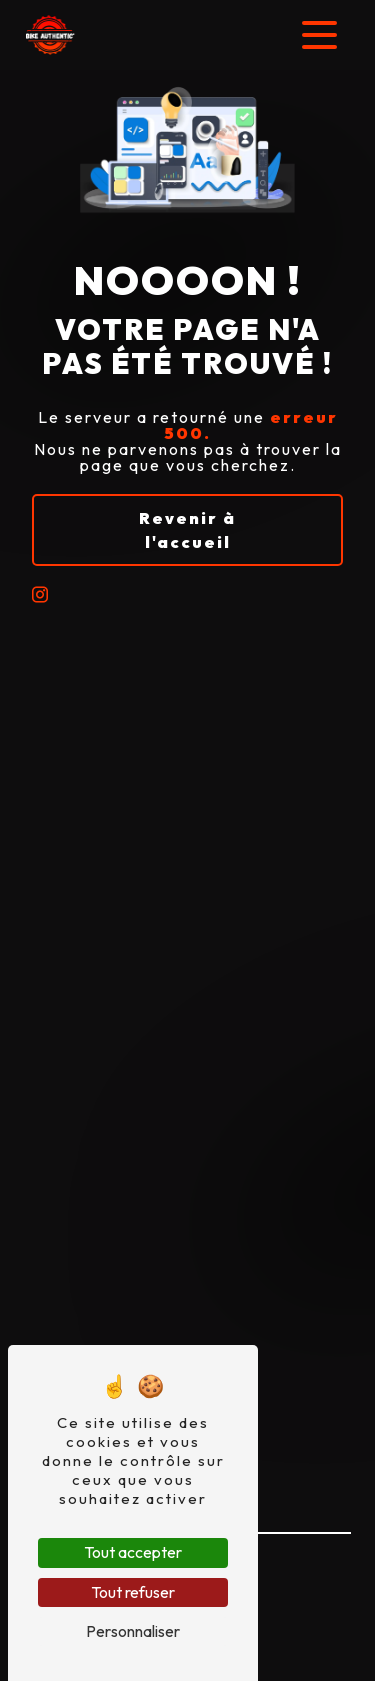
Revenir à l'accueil (187, 530)
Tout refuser (133, 1592)
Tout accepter (133, 1552)
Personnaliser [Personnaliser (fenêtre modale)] (133, 1631)
